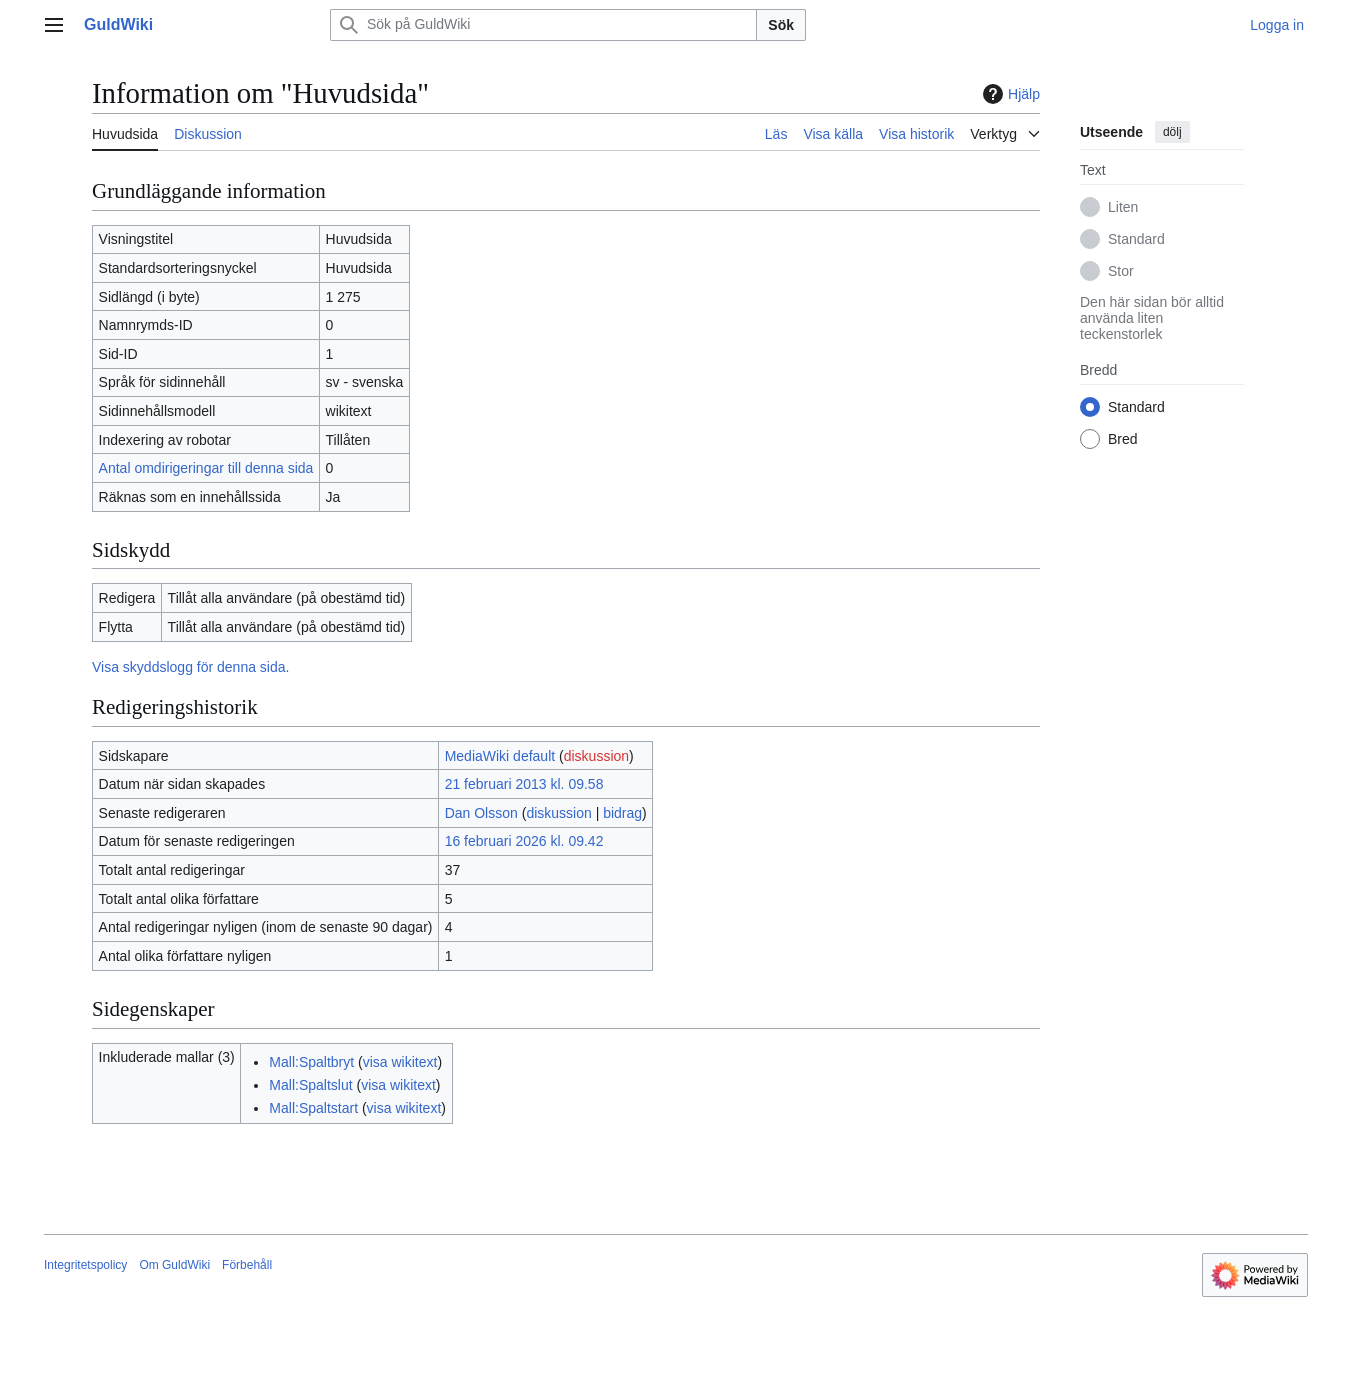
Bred (1123, 439)
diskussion (596, 756)
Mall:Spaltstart (313, 1108)
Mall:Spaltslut (310, 1085)
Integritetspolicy (85, 1265)
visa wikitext (400, 1062)
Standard (1136, 239)
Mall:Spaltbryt (311, 1062)
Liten (1123, 207)
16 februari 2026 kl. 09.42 (524, 841)
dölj (1172, 132)
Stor (1121, 271)
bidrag (622, 813)
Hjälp (1009, 94)
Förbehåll (247, 1265)
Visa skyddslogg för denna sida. (190, 667)
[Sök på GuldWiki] (543, 25)
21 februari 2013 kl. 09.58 (524, 784)
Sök (781, 25)
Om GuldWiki (174, 1265)
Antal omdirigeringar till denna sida (206, 468)
